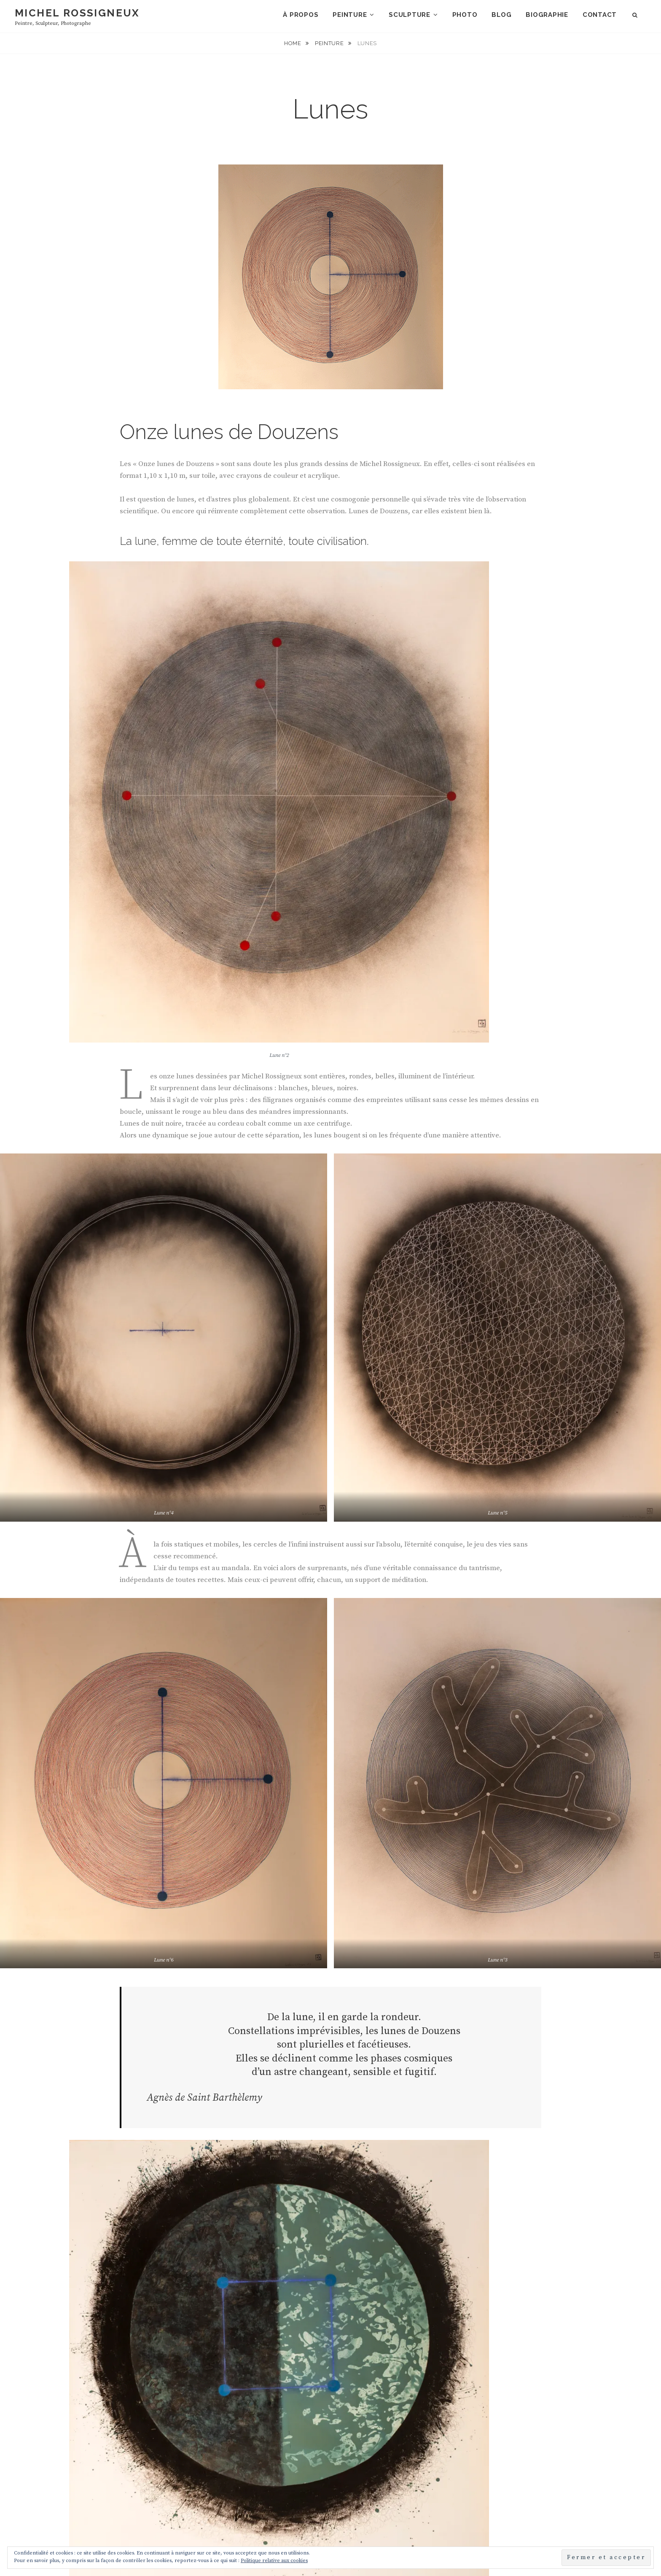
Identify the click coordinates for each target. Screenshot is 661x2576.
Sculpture (409, 15)
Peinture (350, 15)
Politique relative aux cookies (274, 2560)
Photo (465, 15)
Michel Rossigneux (77, 13)
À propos (300, 15)
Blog (501, 15)
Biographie (547, 15)
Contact (600, 15)
